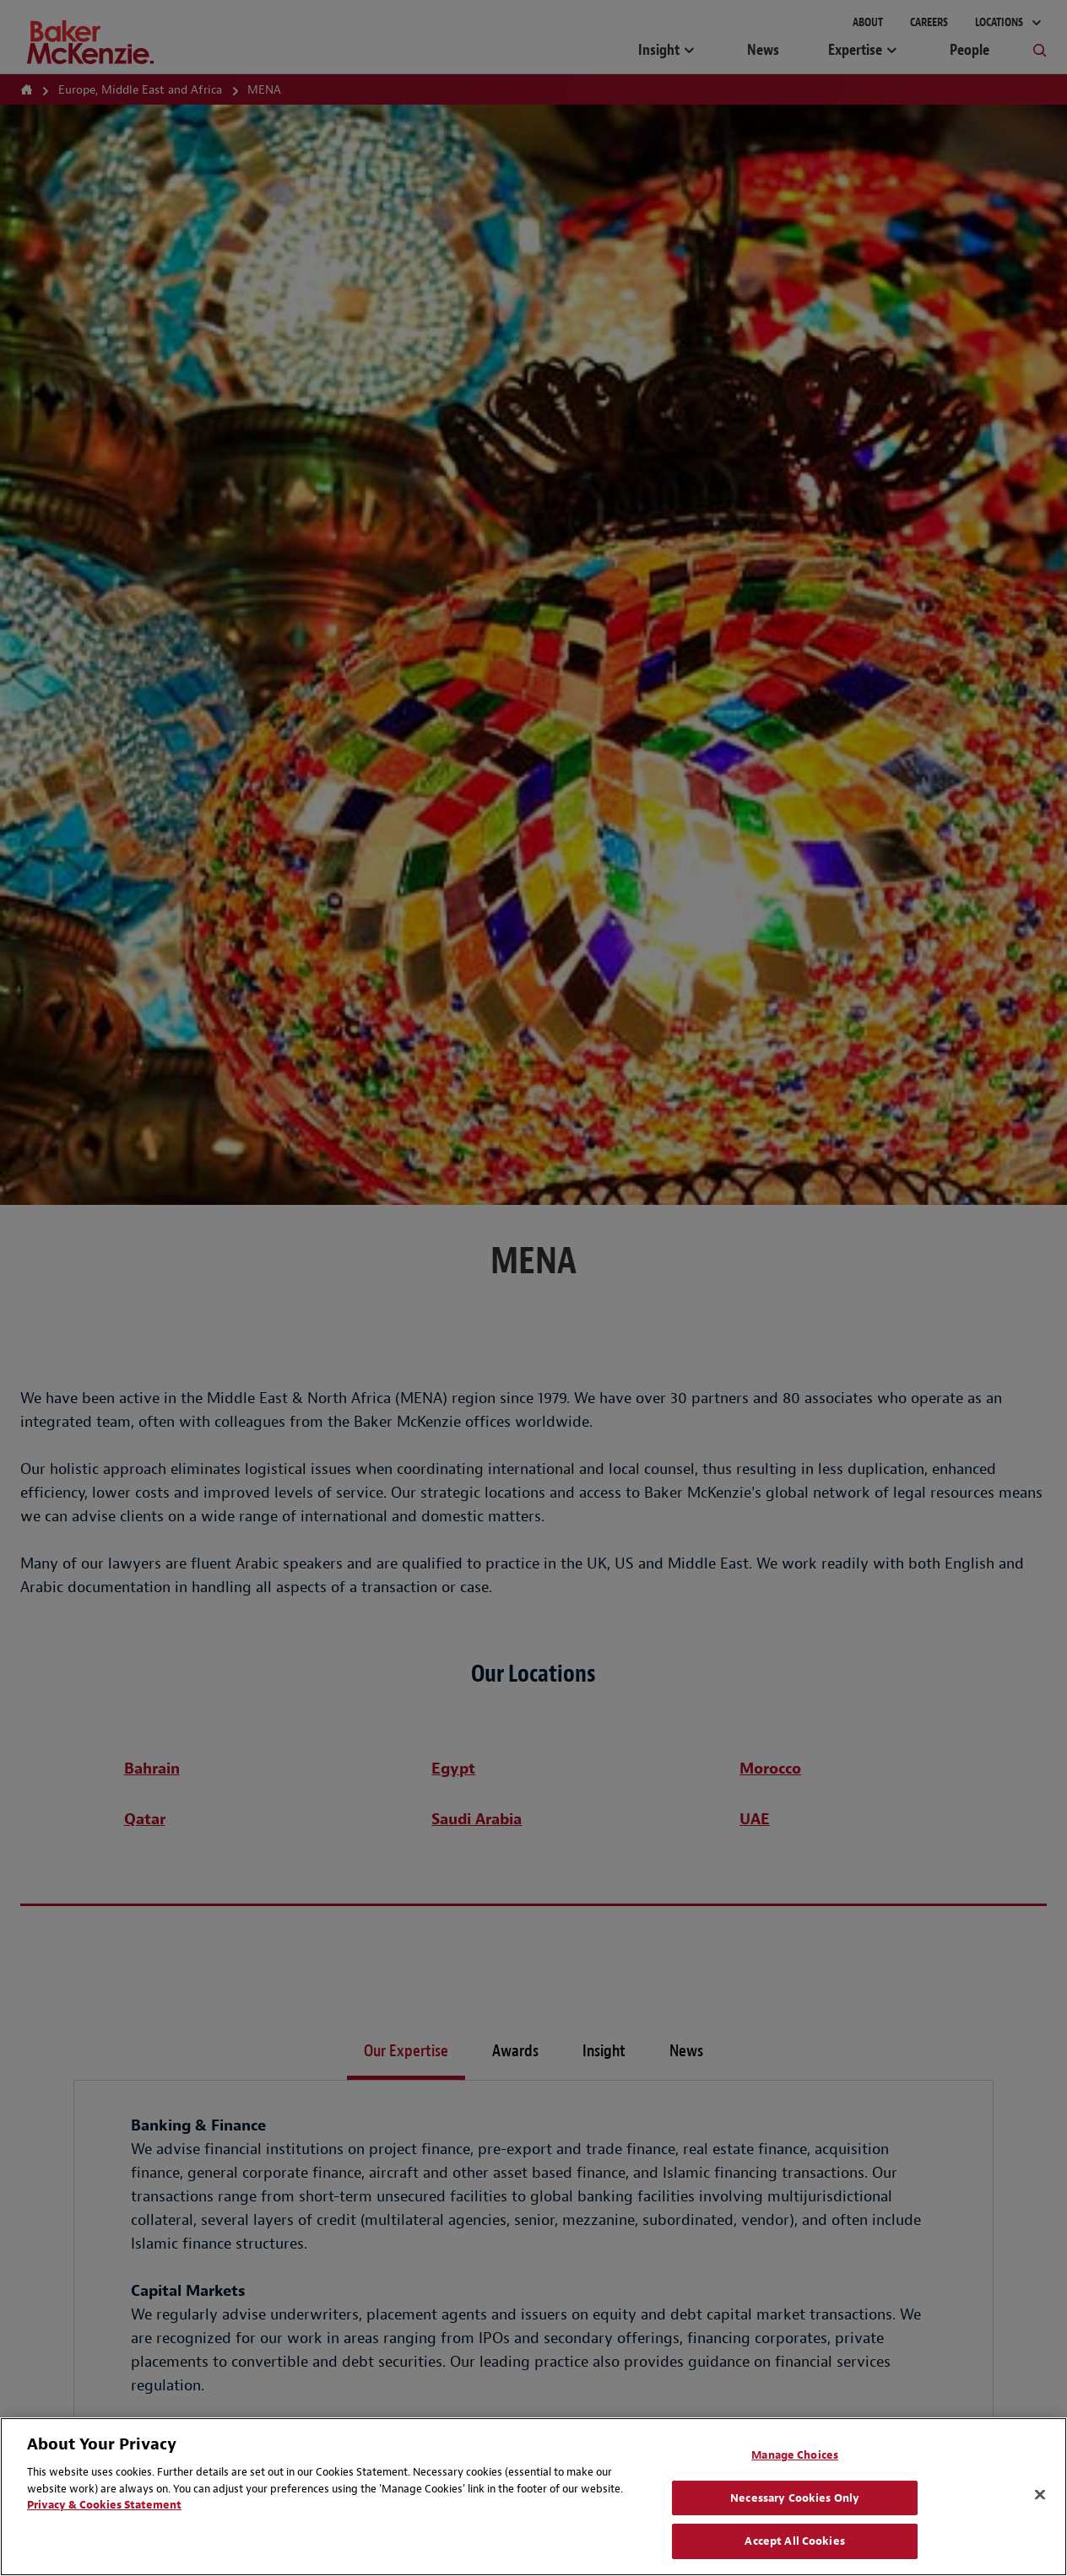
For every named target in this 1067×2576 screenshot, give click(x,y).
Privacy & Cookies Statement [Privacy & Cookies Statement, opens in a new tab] (104, 2505)
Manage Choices (794, 2455)
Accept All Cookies (794, 2541)
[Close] (1040, 2495)
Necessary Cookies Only (794, 2498)
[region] (533, 2496)
